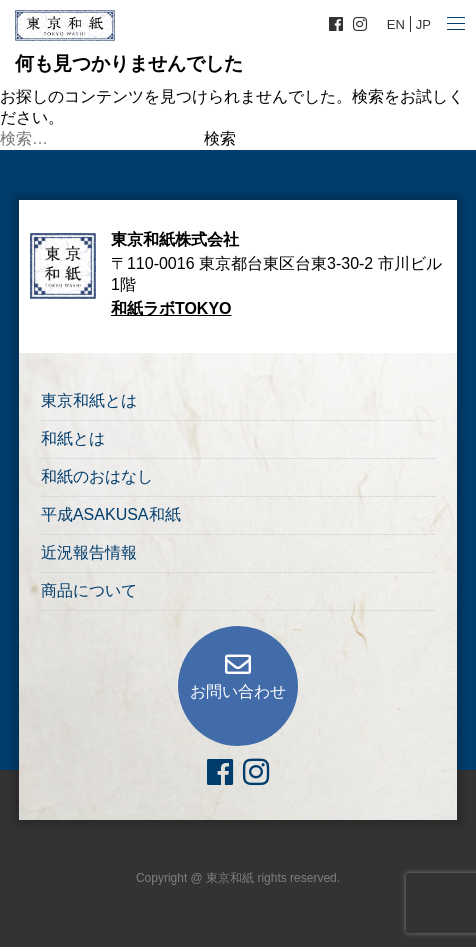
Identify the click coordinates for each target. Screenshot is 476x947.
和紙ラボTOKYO (171, 308)
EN (396, 24)
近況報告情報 (89, 552)
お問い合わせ (238, 691)
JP (423, 24)
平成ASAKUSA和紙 (111, 514)
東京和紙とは (89, 400)
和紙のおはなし (97, 476)
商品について (89, 590)
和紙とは (73, 438)
